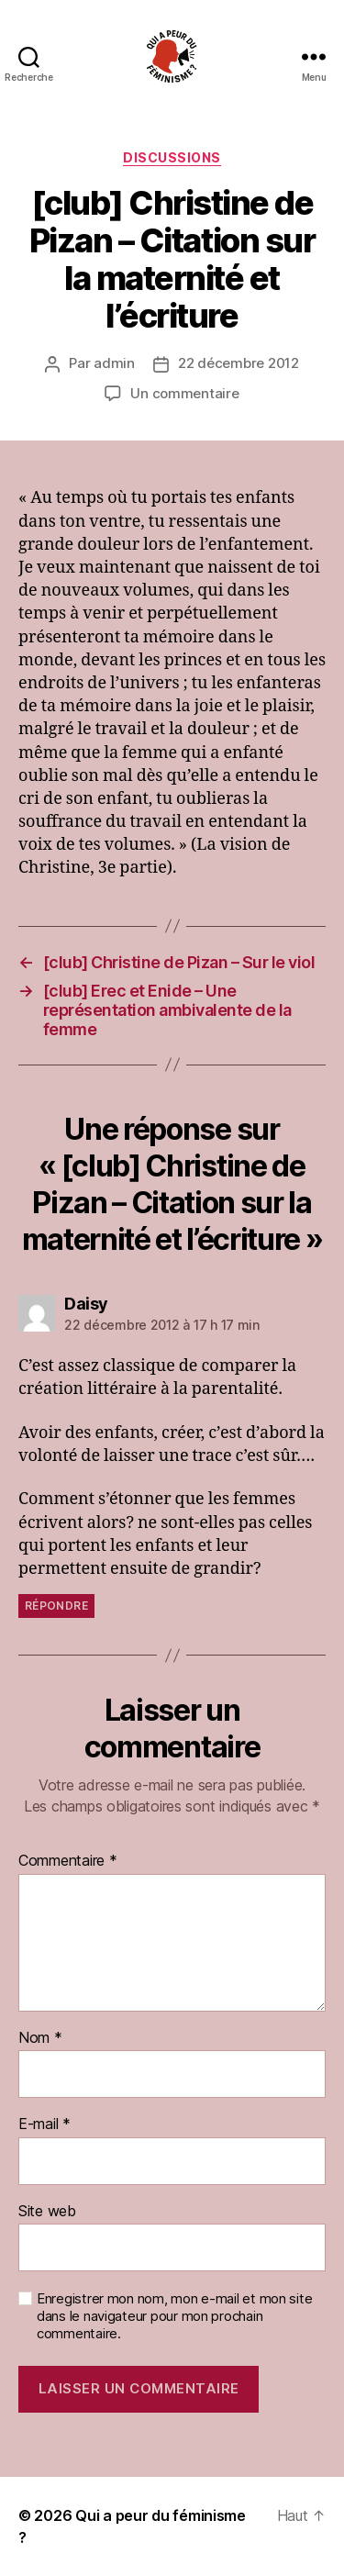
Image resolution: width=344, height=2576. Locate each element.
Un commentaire (184, 393)
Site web (47, 2211)
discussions (172, 157)
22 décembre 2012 (238, 363)
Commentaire (67, 1861)
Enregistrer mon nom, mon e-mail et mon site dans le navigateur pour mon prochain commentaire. (174, 2316)
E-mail (44, 2124)
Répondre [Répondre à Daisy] (56, 1605)
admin (114, 363)
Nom (40, 2038)
